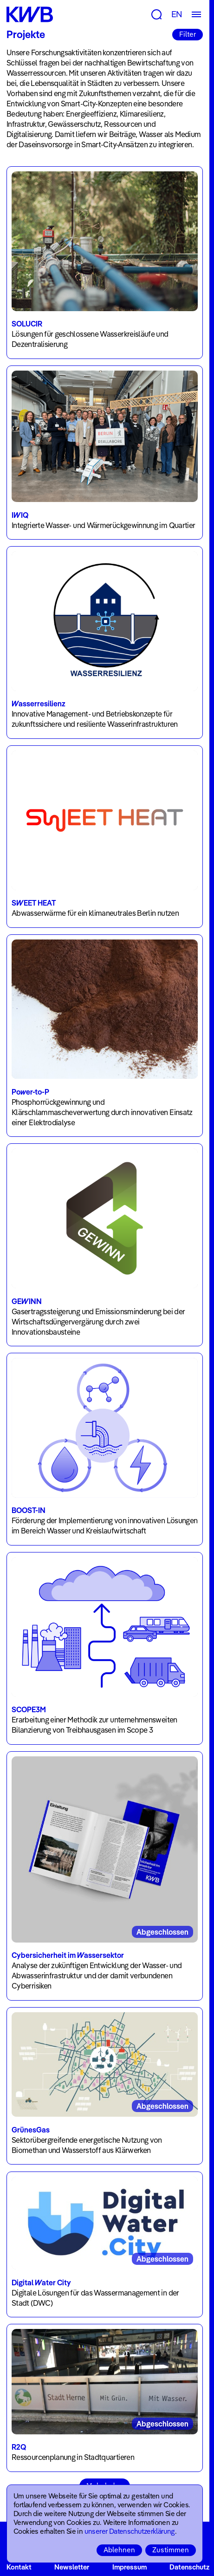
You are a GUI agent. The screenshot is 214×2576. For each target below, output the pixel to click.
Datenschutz (189, 2567)
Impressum (129, 2567)
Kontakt (19, 2567)
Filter (187, 34)
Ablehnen (119, 2549)
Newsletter (71, 2567)
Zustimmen (170, 2549)
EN (176, 14)
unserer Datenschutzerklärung (129, 2531)
